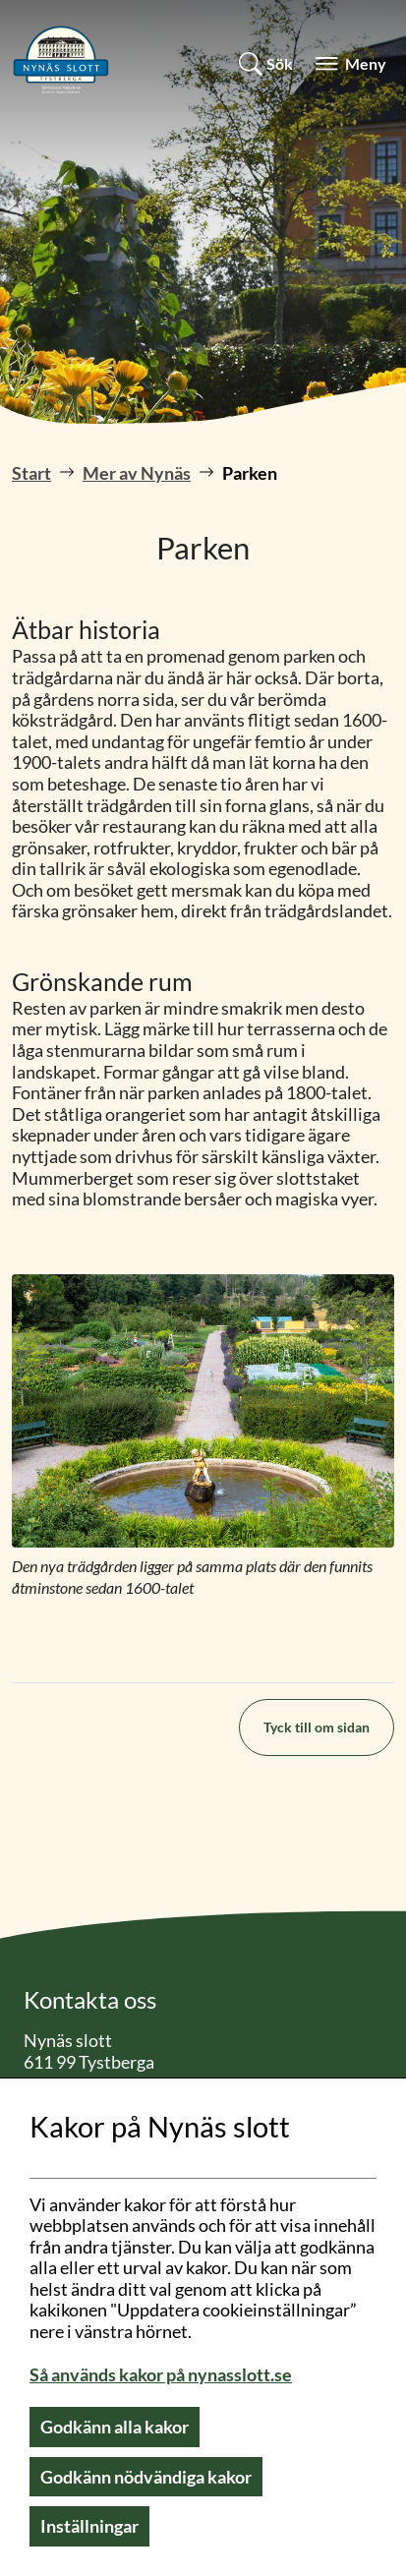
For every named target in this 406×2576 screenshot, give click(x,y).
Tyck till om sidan (316, 1727)
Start (31, 473)
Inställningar (89, 2526)
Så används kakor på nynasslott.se (160, 2374)
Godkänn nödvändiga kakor (146, 2477)
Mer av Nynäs (137, 473)
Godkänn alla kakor (114, 2426)
